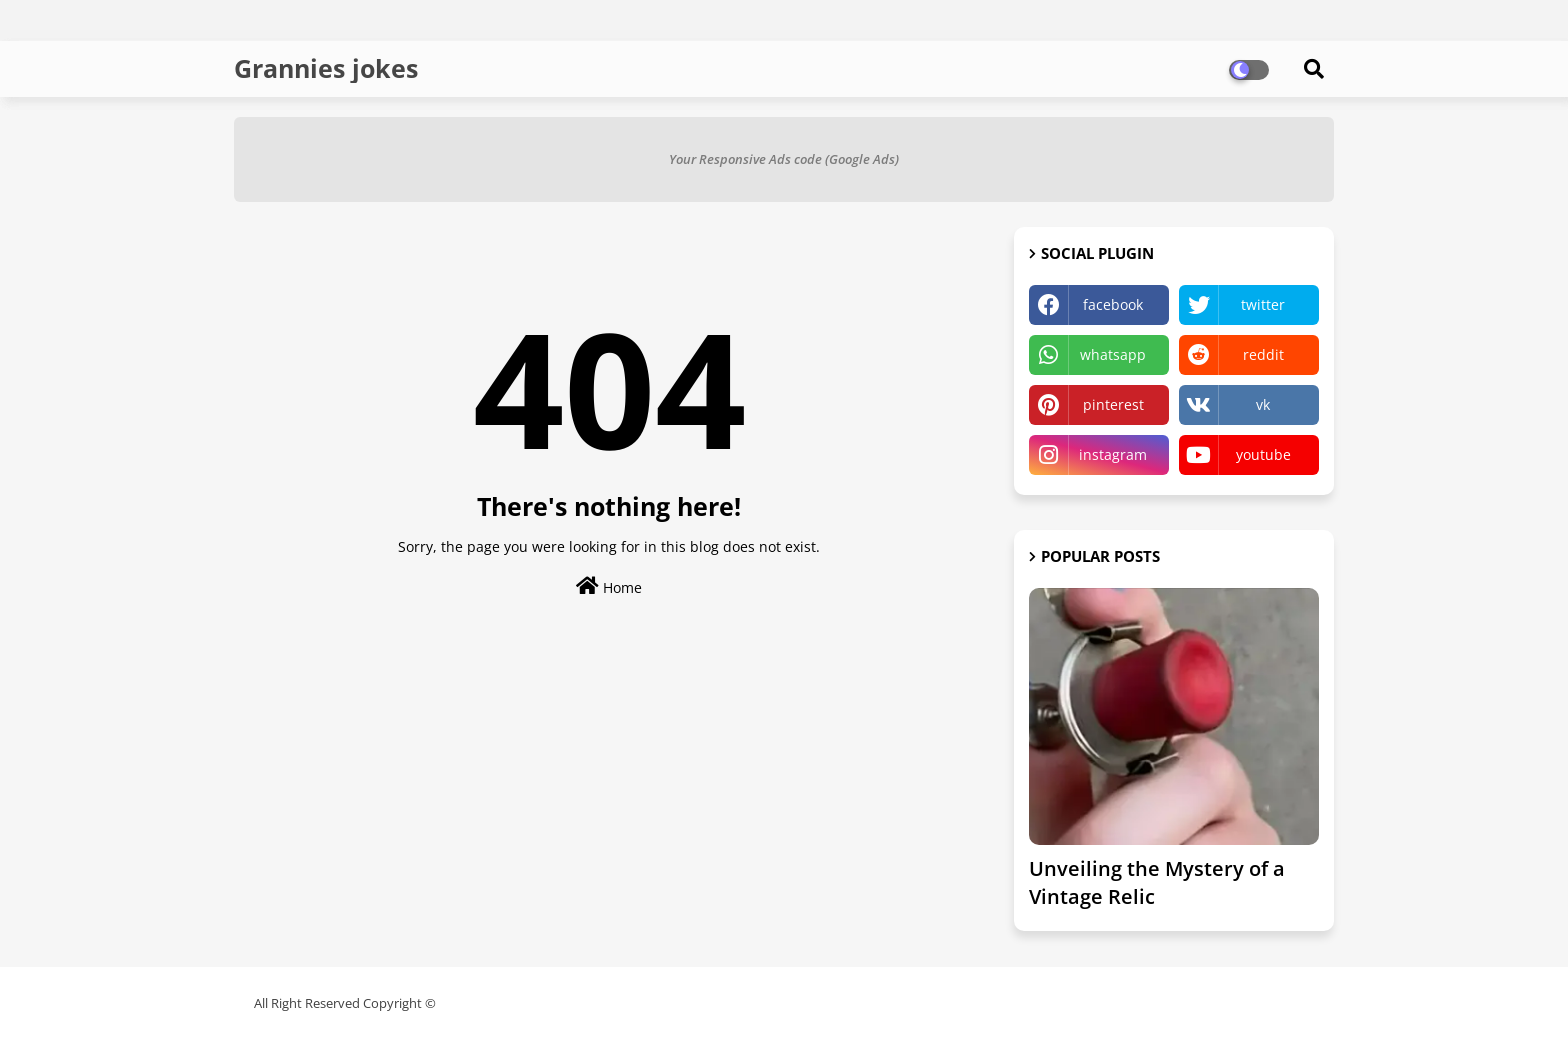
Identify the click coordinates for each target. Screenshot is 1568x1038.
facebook (1113, 304)
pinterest (1113, 404)
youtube (1263, 454)
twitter (1263, 304)
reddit (1263, 354)
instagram (1113, 454)
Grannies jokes (326, 68)
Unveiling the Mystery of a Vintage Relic (1157, 882)
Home (609, 586)
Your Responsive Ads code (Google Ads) (784, 159)
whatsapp (1113, 354)
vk (1263, 404)
